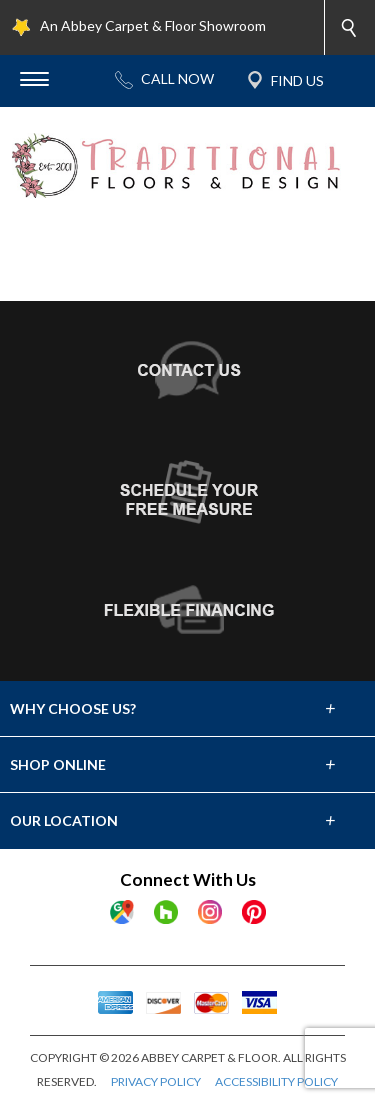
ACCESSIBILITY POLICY (276, 1081)
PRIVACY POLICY (156, 1081)
